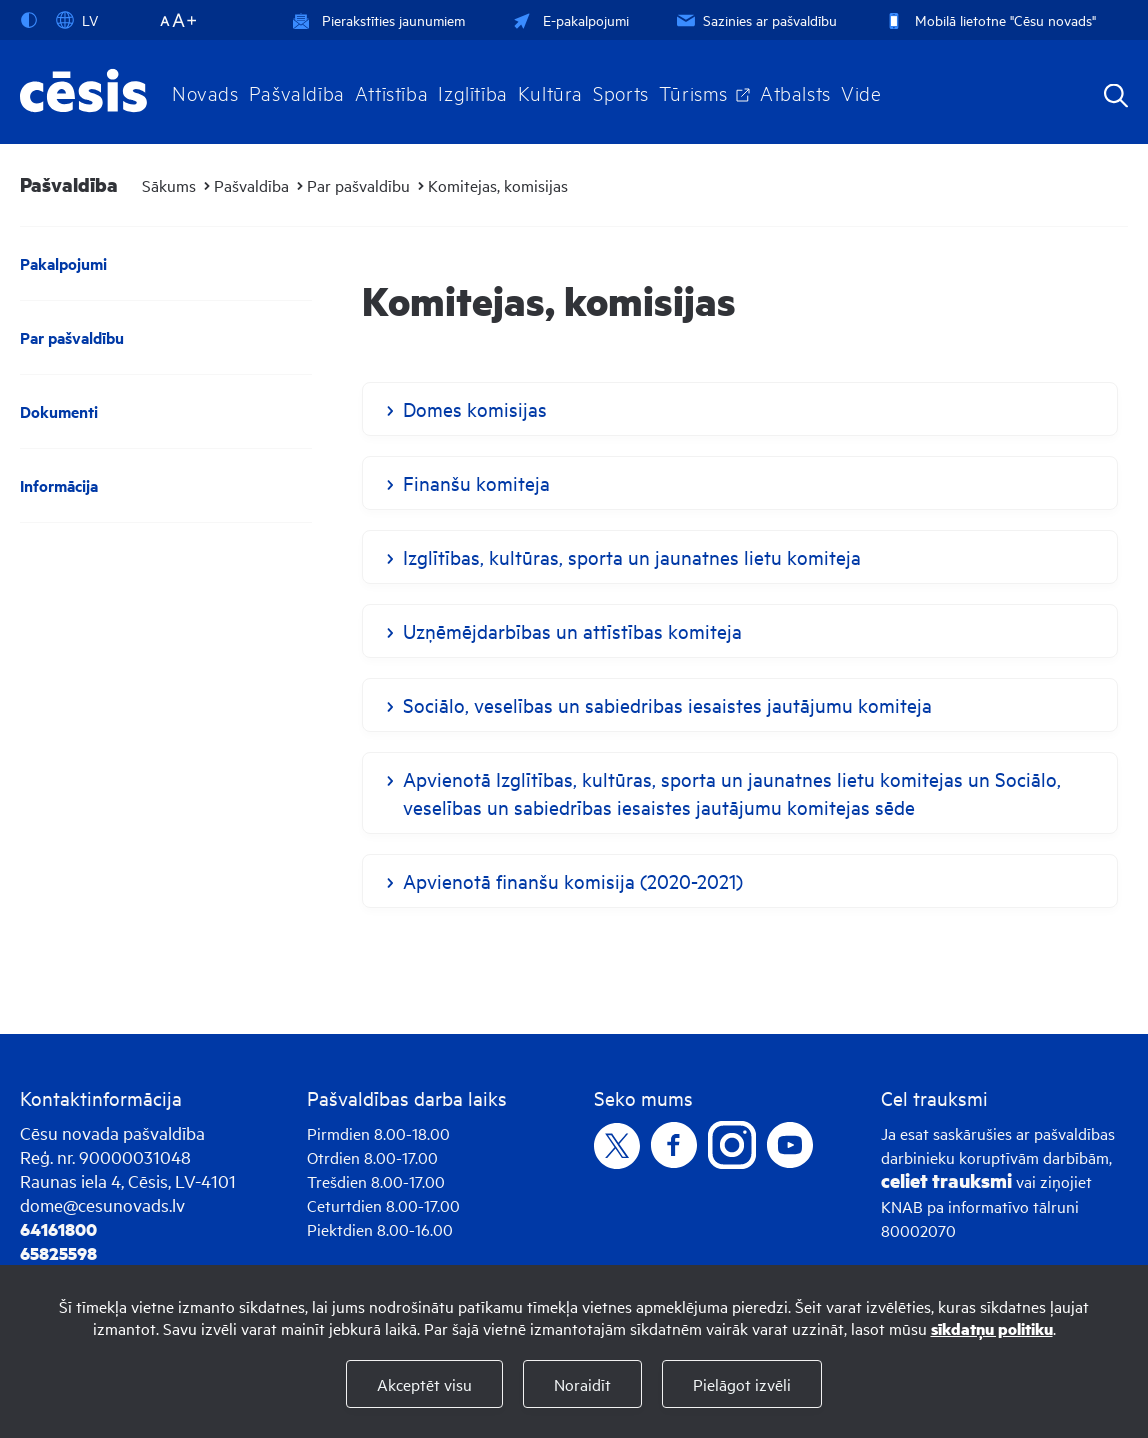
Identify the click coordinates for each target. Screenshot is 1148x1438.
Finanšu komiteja (476, 482)
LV (77, 20)
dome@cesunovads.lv (102, 1204)
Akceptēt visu (424, 1384)
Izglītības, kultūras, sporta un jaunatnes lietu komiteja (632, 556)
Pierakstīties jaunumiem (378, 19)
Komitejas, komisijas (498, 185)
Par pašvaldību (358, 185)
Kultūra (550, 92)
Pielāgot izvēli (742, 1384)
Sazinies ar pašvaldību (755, 19)
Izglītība (473, 92)
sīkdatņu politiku (992, 1328)
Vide (861, 92)
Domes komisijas (475, 408)
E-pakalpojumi (569, 19)
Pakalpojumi (63, 263)
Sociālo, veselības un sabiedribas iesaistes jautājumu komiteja (667, 704)
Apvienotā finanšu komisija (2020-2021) (573, 880)
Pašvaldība (297, 92)
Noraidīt (582, 1384)
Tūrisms (693, 92)
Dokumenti (59, 411)
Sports (621, 92)
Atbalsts (795, 92)
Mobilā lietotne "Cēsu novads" (988, 19)
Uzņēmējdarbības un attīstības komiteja (572, 630)
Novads (205, 92)
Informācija (59, 485)
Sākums (169, 185)
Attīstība (392, 92)
